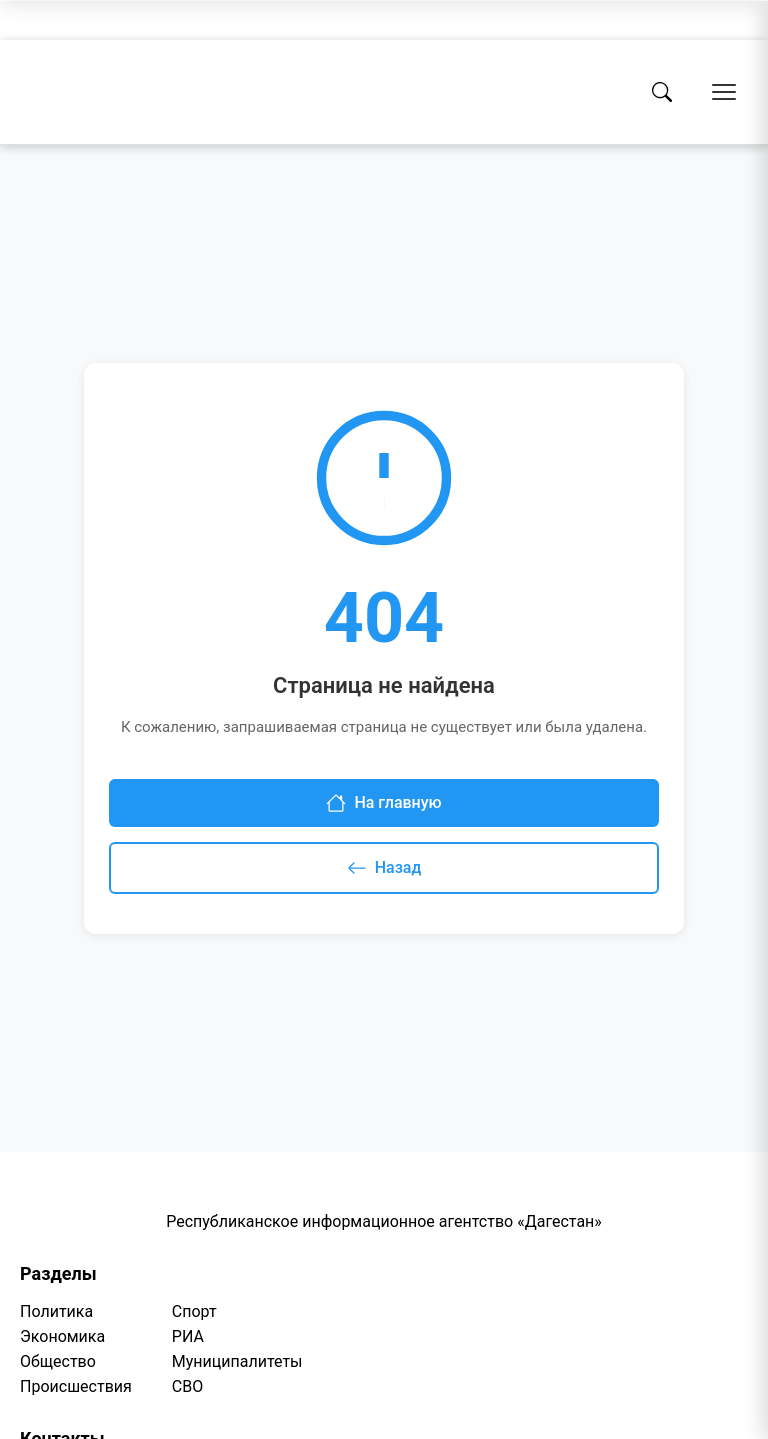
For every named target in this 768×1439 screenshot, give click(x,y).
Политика (56, 1311)
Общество (58, 1361)
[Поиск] (662, 92)
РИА (188, 1336)
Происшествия (76, 1386)
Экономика (62, 1336)
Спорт (194, 1311)
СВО (187, 1386)
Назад (384, 868)
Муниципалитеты (237, 1361)
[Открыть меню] (724, 92)
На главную (383, 803)
